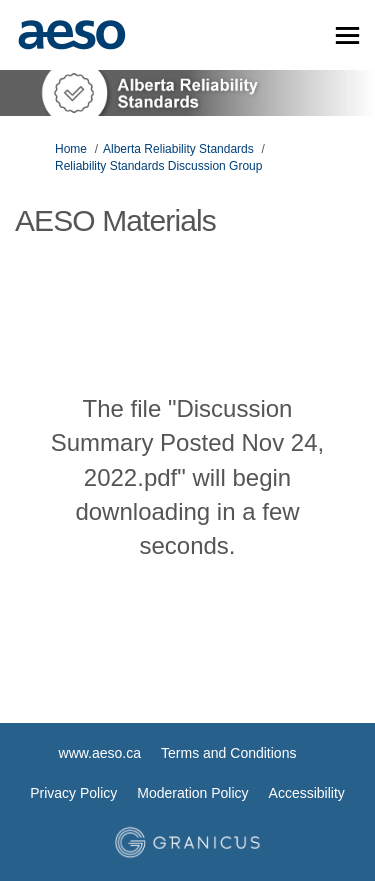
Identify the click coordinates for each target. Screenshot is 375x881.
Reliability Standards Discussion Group (158, 166)
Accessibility (307, 793)
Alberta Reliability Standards (178, 149)
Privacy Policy (73, 793)
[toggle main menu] (347, 35)
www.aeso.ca (100, 753)
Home (71, 149)
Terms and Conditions (228, 753)
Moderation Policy (192, 793)
